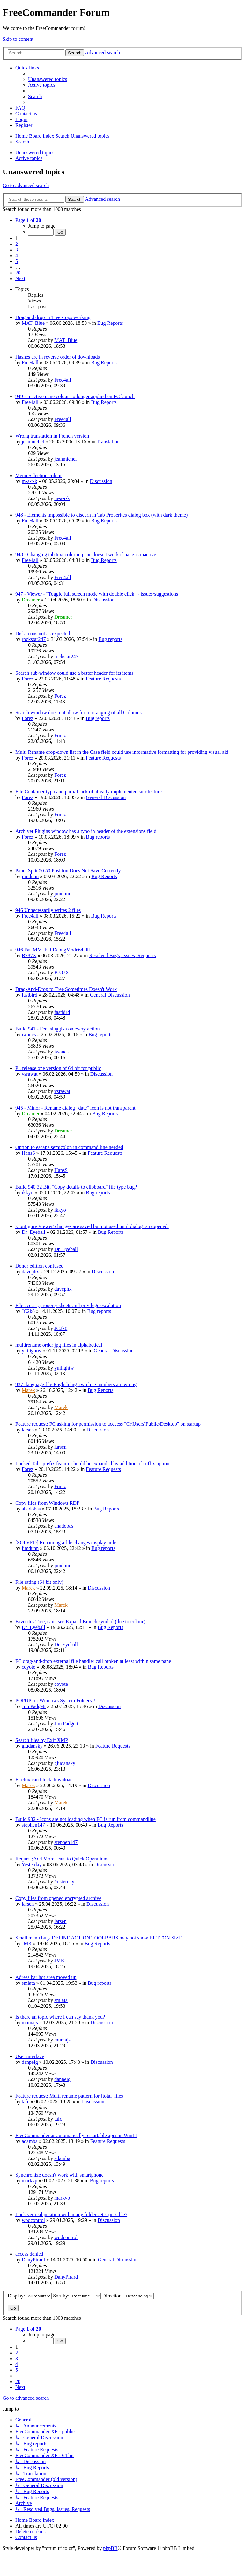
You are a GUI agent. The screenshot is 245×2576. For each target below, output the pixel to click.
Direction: (128, 2295)
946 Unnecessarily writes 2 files (48, 910)
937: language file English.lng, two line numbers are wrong (76, 1384)
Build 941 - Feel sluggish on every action (57, 1028)
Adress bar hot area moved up (46, 1977)
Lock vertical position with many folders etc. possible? (71, 2214)
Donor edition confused (39, 1266)
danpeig (30, 2062)
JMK (27, 1943)
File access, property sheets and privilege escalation (68, 1305)
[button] (28, 220)
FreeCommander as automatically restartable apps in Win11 (76, 2135)
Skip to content (18, 39)
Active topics (28, 158)
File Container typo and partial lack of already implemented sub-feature (88, 791)
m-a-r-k (29, 481)
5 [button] (16, 261)
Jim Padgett (34, 1706)
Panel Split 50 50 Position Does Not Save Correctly (68, 870)
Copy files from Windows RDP (47, 1503)
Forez (27, 678)
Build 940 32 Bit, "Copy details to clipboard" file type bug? (76, 1187)
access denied (29, 2254)
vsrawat (30, 1074)
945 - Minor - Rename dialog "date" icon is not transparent (75, 1107)
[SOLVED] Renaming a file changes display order (66, 1542)
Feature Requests (103, 678)
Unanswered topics (34, 152)
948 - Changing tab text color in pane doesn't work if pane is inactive (85, 554)
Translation (108, 441)
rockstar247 (34, 639)
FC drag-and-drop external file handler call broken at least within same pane (93, 1661)
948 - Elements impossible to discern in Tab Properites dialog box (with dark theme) (101, 515)
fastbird (29, 995)
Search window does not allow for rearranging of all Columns (78, 712)
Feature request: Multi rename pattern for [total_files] (70, 2096)
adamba (30, 2141)
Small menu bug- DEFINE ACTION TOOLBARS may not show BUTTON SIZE (98, 1937)
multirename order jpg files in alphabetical (58, 1345)
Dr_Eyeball (33, 1232)
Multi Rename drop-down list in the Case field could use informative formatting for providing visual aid (121, 752)
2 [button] (16, 244)
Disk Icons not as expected (42, 633)
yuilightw (31, 1350)
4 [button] (16, 255)
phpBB (110, 2548)
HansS (28, 1153)
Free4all (30, 362)
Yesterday (31, 1864)
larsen (28, 1429)
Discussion (101, 481)
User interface (29, 2056)
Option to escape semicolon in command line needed (69, 1147)
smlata (28, 1983)
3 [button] (16, 249)
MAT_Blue (33, 323)
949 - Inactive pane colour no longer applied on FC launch (75, 396)
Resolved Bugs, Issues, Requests (122, 955)
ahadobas (31, 1508)
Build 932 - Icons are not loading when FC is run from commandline (85, 1819)
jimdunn (30, 876)
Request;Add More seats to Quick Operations (61, 1858)
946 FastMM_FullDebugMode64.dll (52, 949)
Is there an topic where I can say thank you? (60, 2016)
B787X (29, 955)
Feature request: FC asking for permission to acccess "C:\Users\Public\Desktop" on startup (108, 1424)
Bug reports (110, 639)
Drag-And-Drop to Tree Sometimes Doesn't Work (66, 989)
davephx (30, 1271)
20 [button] (17, 272)
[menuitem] (47, 79)
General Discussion (106, 797)
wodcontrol (33, 2220)
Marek (28, 1390)
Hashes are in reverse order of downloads (57, 357)
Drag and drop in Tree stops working (53, 317)
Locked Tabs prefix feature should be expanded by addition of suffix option (92, 1463)
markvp (29, 2180)
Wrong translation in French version (52, 436)
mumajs (30, 2022)
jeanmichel (33, 441)
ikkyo (27, 1192)
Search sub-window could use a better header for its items (74, 673)
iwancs (29, 1034)
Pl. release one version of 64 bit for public (58, 1068)
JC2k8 (28, 1311)
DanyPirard (33, 2259)
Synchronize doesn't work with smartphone (59, 2175)
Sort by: (77, 2295)
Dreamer (31, 599)
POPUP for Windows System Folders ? (55, 1700)
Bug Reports (110, 323)
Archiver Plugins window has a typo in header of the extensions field (85, 831)
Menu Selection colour (38, 475)
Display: (30, 2295)
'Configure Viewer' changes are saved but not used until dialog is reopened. (92, 1226)
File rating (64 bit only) (39, 1582)
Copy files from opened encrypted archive (58, 1898)
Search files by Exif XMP (41, 1740)
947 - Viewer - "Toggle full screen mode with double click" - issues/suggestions (96, 594)
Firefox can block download (44, 1779)
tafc (25, 2101)
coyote (28, 1667)
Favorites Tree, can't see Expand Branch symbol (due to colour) (80, 1621)
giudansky (32, 1746)
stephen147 (33, 1825)
